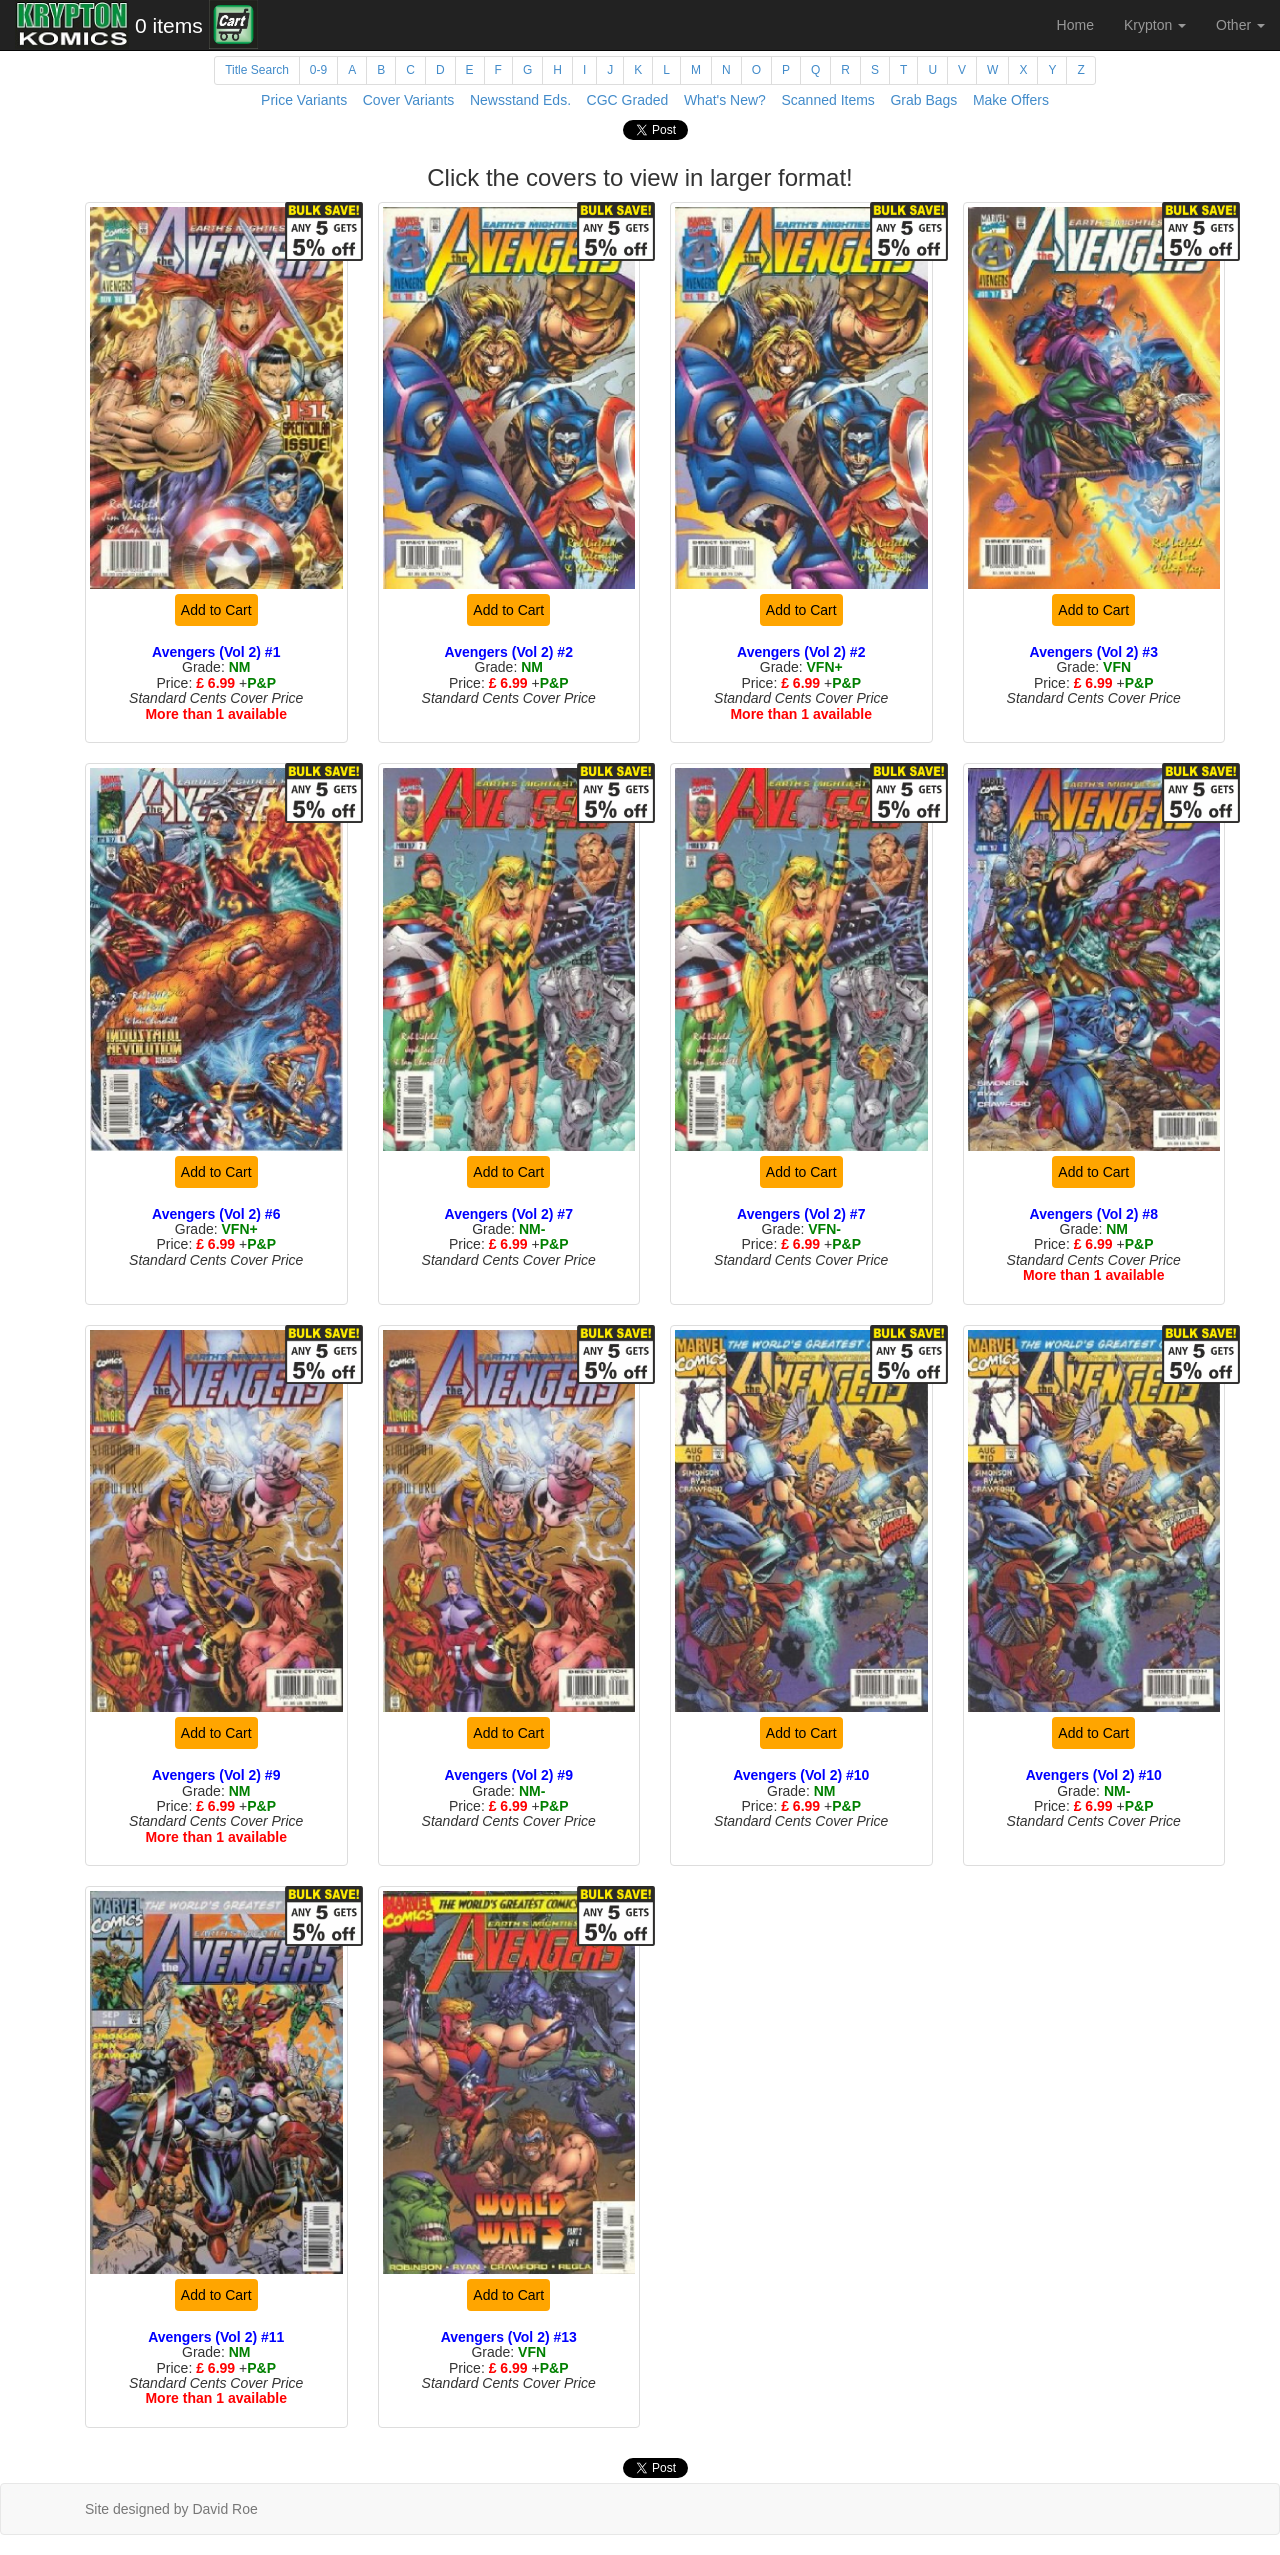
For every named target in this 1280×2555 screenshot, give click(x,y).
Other (1240, 25)
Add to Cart (216, 610)
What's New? (725, 100)
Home (1075, 25)
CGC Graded (628, 100)
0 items (169, 25)
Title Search (257, 70)
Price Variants (304, 100)
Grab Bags (923, 100)
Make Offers (1011, 100)
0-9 (318, 70)
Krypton (1155, 25)
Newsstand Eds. (520, 100)
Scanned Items (827, 100)
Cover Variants (409, 100)
